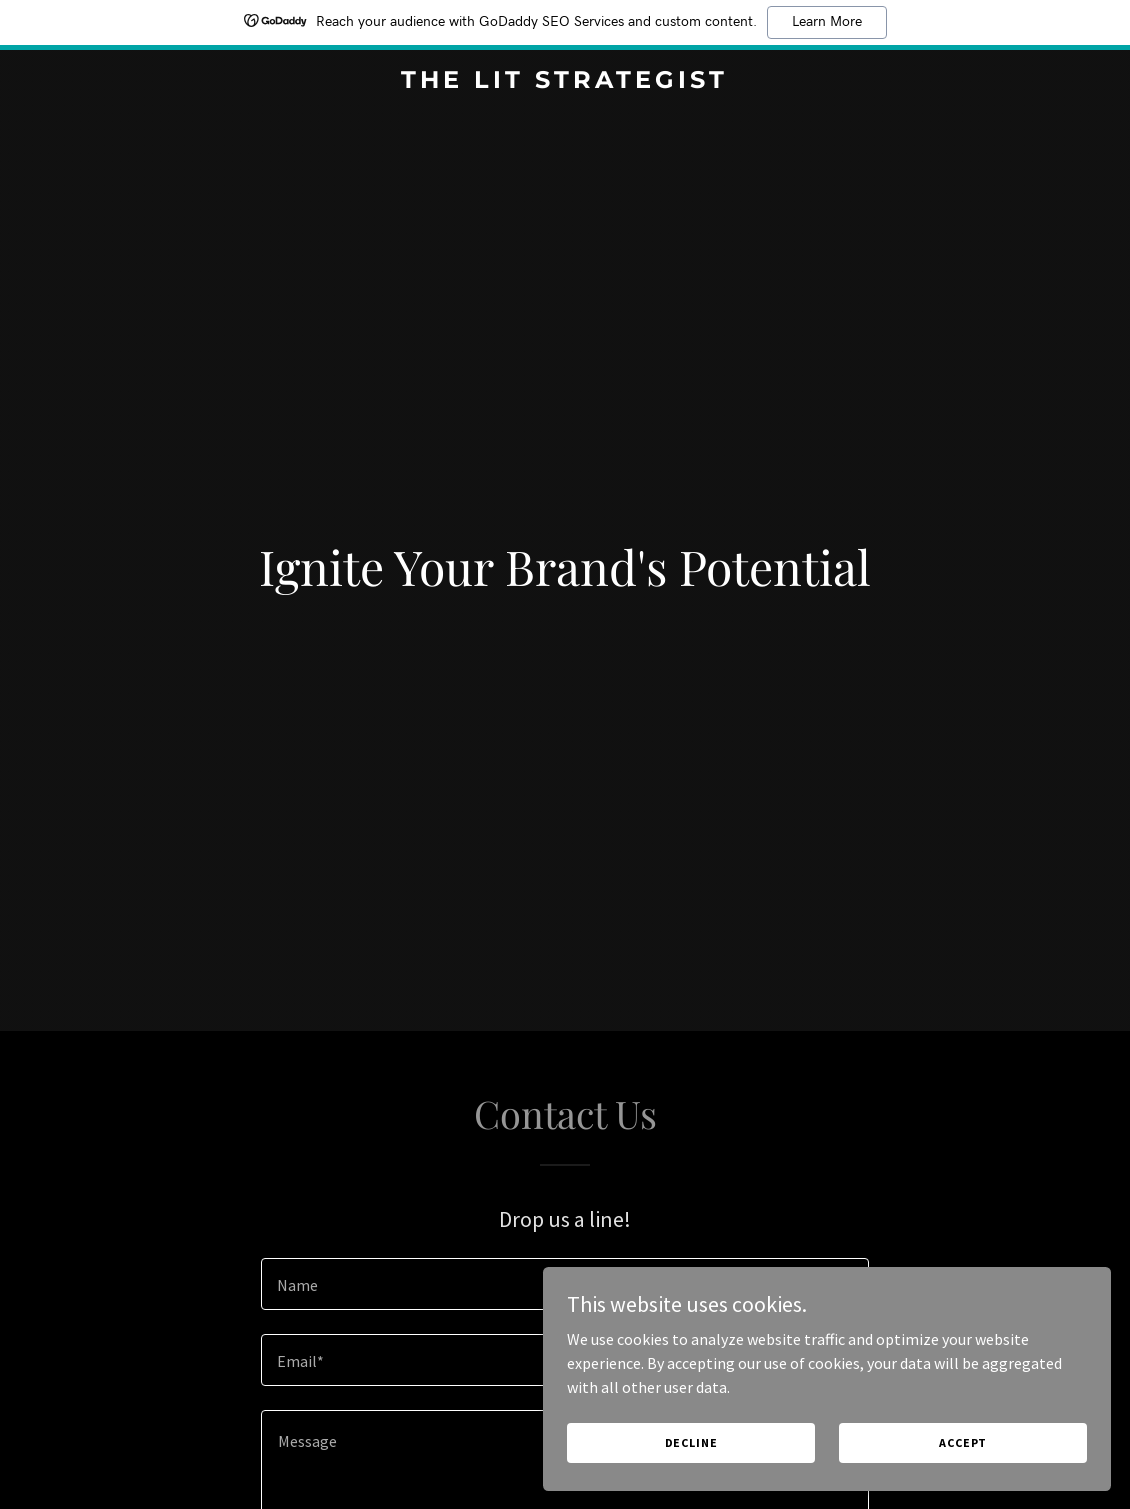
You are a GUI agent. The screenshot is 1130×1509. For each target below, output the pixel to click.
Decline (812, 1437)
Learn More (827, 22)
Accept (1000, 1437)
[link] (565, 82)
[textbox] (565, 1284)
